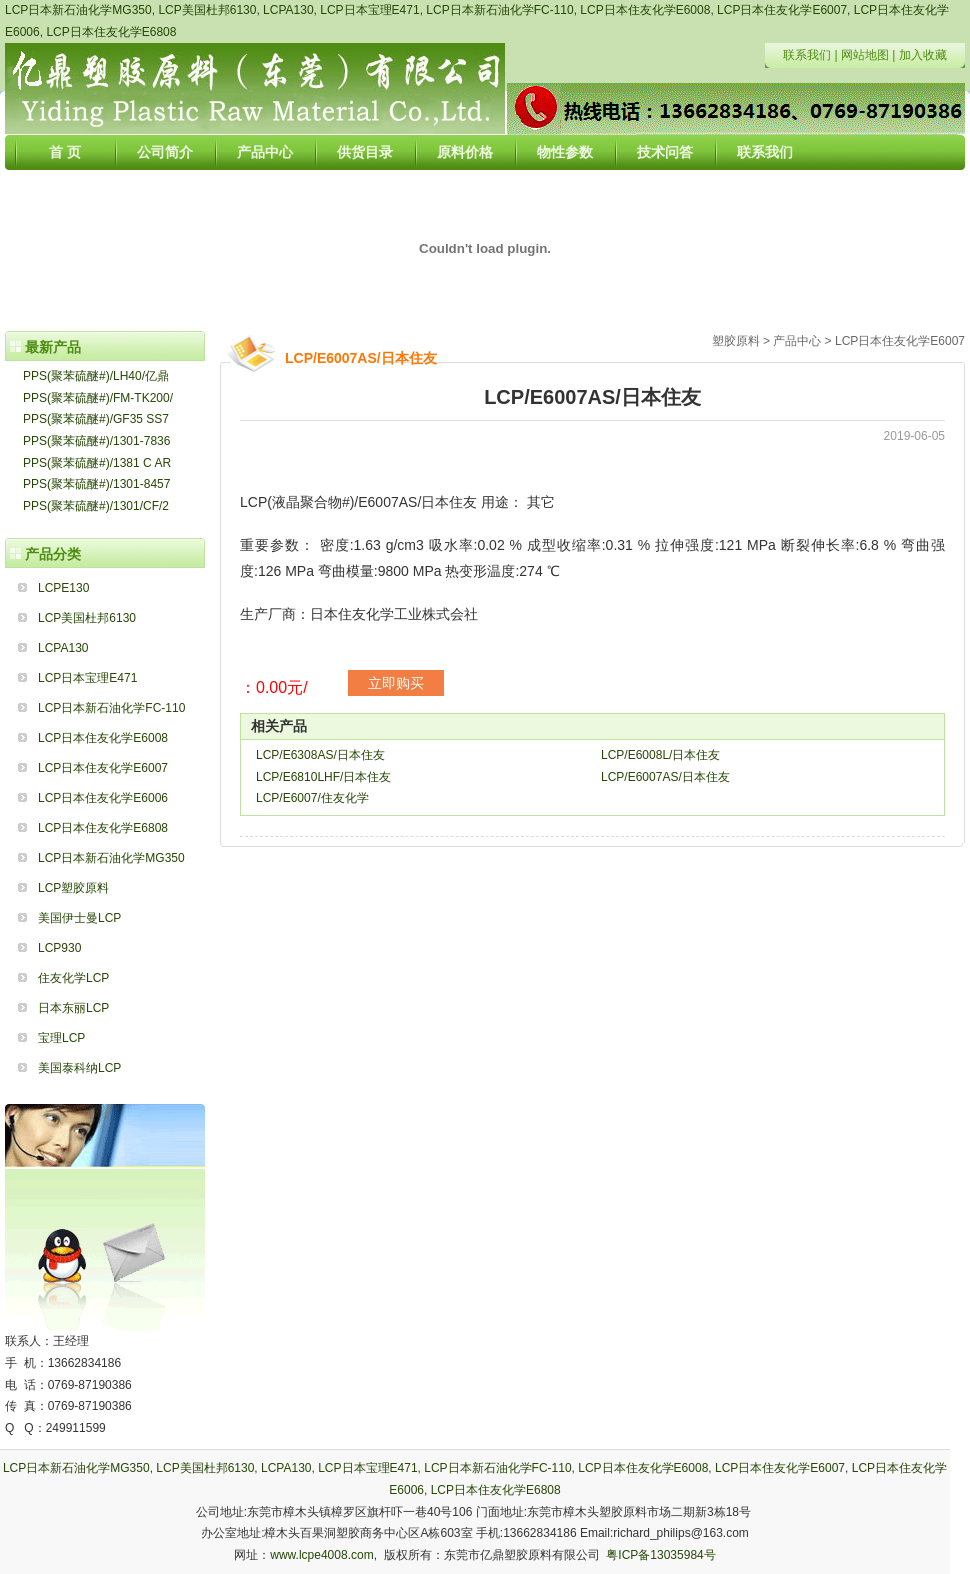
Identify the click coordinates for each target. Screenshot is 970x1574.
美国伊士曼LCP (79, 918)
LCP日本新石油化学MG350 (78, 10)
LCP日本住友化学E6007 (782, 10)
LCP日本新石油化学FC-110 (499, 10)
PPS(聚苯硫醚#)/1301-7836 (96, 441)
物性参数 (565, 152)
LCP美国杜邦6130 (207, 10)
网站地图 (865, 55)
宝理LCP (61, 1038)
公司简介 (165, 152)
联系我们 (807, 55)
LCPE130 (63, 588)
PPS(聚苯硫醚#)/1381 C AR (97, 463)
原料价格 (465, 152)
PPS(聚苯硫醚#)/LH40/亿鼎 (96, 376)
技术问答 (665, 152)
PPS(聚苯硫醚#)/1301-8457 (96, 484)
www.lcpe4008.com (321, 1555)
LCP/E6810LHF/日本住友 (323, 777)
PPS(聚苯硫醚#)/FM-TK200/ (98, 398)
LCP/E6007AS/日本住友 (665, 777)
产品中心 (265, 152)
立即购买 (396, 683)
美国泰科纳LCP (79, 1068)
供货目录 (365, 152)
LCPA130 (288, 10)
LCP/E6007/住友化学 (312, 798)
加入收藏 (923, 55)
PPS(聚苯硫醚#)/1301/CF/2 (96, 506)
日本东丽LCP (73, 1008)
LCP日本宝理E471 (369, 10)
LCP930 (59, 948)
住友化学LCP (73, 978)
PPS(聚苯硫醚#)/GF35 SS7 (96, 419)
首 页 (65, 152)
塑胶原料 (736, 341)
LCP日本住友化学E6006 (103, 798)
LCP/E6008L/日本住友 (660, 755)
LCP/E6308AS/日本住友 (320, 755)
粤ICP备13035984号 (660, 1555)
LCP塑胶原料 (73, 888)
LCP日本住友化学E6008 (645, 10)
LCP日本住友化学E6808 (111, 32)
